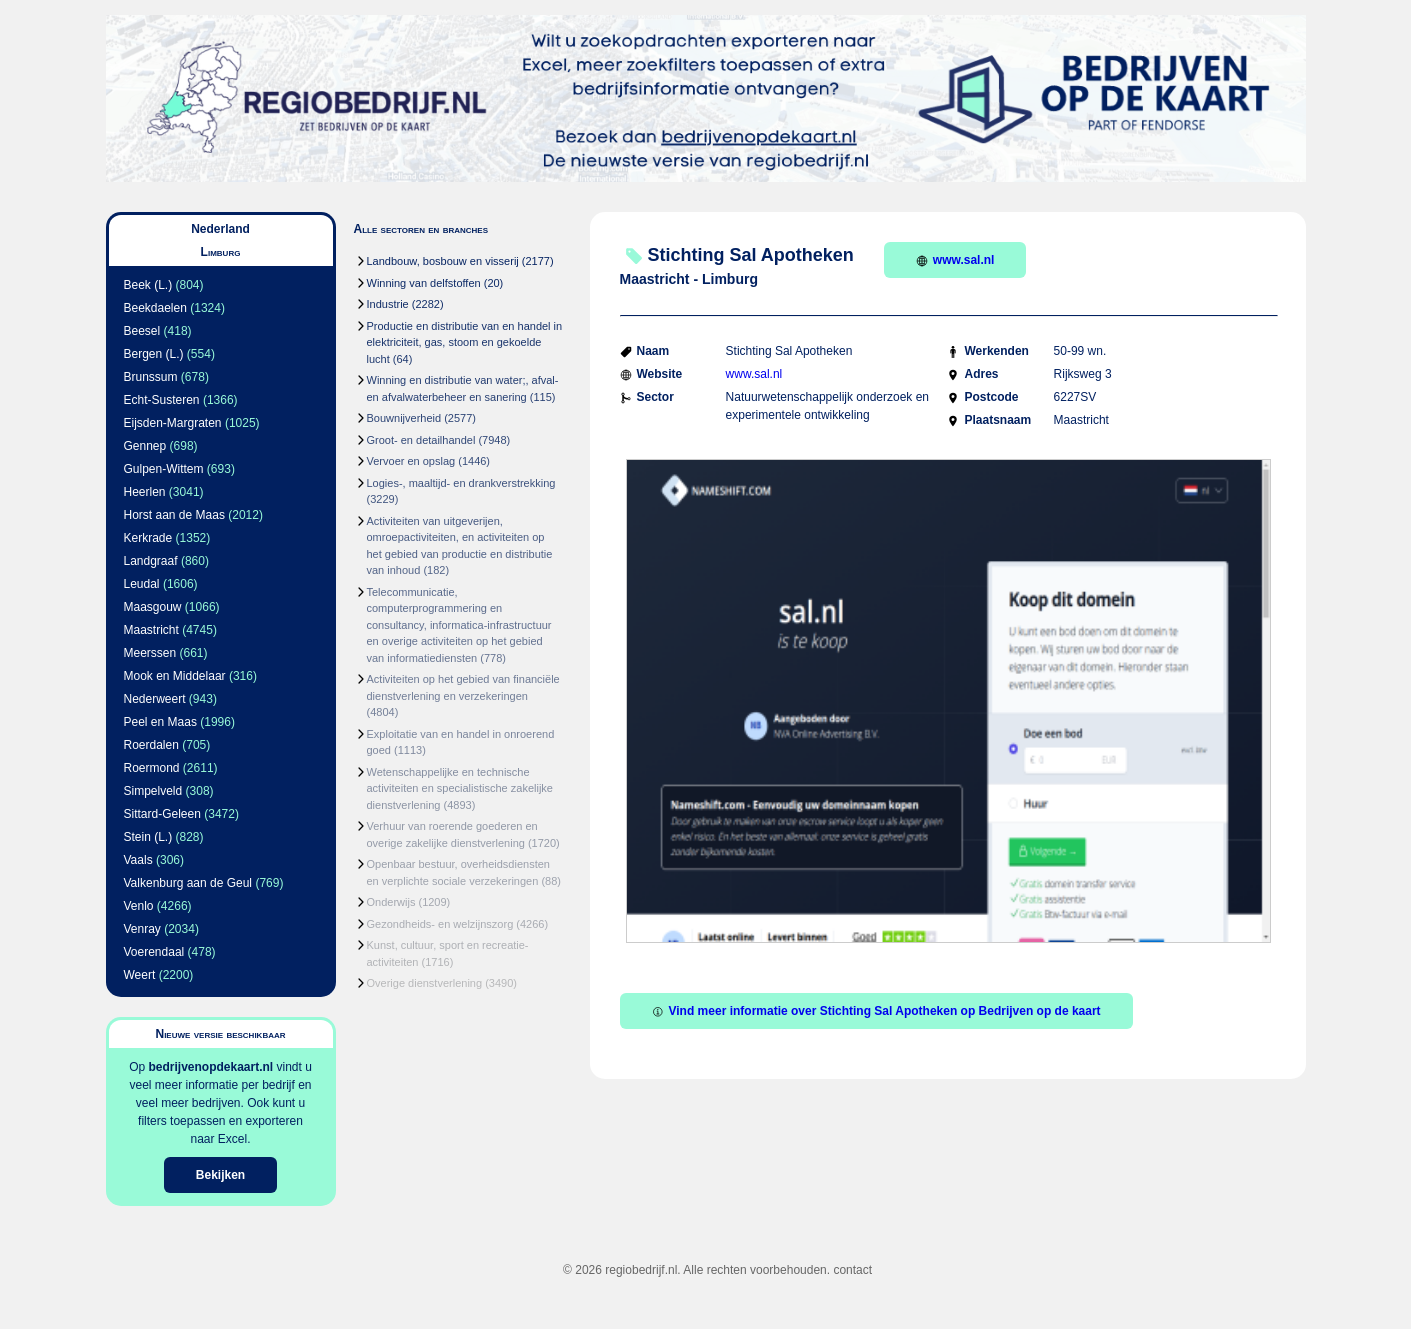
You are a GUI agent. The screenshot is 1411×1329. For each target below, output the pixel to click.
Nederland (220, 229)
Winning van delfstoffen (424, 283)
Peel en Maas (160, 722)
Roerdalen (151, 745)
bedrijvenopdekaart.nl (210, 1067)
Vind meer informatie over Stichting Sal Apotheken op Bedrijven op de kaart (876, 1011)
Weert (140, 975)
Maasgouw (153, 607)
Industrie (388, 304)
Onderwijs (391, 902)
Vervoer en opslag (411, 461)
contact (852, 1270)
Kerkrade (148, 538)
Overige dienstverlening (425, 983)
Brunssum (151, 377)
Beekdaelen (155, 308)
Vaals (138, 860)
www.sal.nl (955, 260)
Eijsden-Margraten (173, 423)
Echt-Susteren (162, 400)
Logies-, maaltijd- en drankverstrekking (461, 483)
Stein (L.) (148, 837)
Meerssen (150, 653)
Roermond (152, 768)
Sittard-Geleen (162, 814)
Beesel (142, 331)
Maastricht (151, 630)
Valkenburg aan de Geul (188, 883)
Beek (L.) (148, 285)
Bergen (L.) (154, 354)
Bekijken (220, 1175)
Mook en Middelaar (175, 676)
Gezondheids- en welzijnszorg (440, 924)
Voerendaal (154, 952)
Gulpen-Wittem (164, 469)
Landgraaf (151, 561)
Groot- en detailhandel (421, 440)
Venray (142, 929)
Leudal (142, 584)
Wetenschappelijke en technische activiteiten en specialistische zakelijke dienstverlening (460, 788)
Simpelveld (153, 791)
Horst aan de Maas (174, 515)
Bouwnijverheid (404, 418)
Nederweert (155, 699)
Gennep (145, 446)
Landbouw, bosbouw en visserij (443, 261)
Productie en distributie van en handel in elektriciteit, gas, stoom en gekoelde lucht (465, 342)
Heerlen (145, 492)
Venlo (139, 906)
